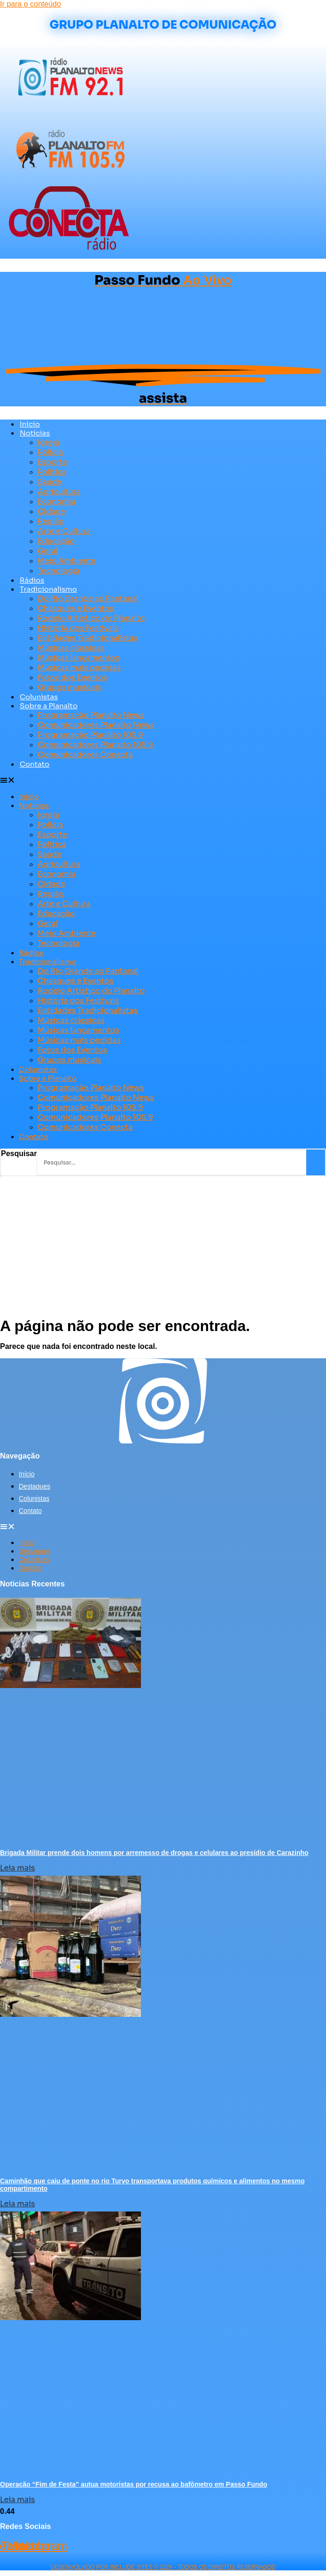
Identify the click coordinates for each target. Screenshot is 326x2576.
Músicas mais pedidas (79, 668)
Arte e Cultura (64, 531)
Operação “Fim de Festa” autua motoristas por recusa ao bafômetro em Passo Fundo (133, 2484)
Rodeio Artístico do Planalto (91, 618)
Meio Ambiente (67, 561)
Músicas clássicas (71, 648)
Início (30, 424)
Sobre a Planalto (49, 705)
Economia (57, 502)
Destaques (34, 1486)
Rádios (32, 580)
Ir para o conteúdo (30, 4)
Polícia (50, 452)
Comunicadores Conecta (85, 755)
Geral (48, 551)
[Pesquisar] (315, 1162)
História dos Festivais (78, 628)
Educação (56, 541)
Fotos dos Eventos (72, 677)
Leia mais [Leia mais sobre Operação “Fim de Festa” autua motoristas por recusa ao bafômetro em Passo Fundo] (17, 2500)
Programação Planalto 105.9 (90, 735)
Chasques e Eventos (76, 608)
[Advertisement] (163, 1247)
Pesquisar (19, 1153)
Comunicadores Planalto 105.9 (95, 745)
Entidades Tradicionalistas (88, 638)
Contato (34, 764)
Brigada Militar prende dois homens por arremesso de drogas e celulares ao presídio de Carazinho (154, 1852)
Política (52, 472)
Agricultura (59, 492)
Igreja (48, 442)
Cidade (51, 511)
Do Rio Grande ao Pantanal (88, 598)
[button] (158, 780)
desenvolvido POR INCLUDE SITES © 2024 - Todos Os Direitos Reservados (163, 2567)
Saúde (50, 482)
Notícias (35, 432)
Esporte (52, 462)
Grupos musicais (69, 687)
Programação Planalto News (91, 715)
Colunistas (39, 696)
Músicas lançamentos (78, 658)
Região (51, 521)
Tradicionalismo (48, 589)
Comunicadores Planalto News (96, 725)
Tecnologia (58, 571)
